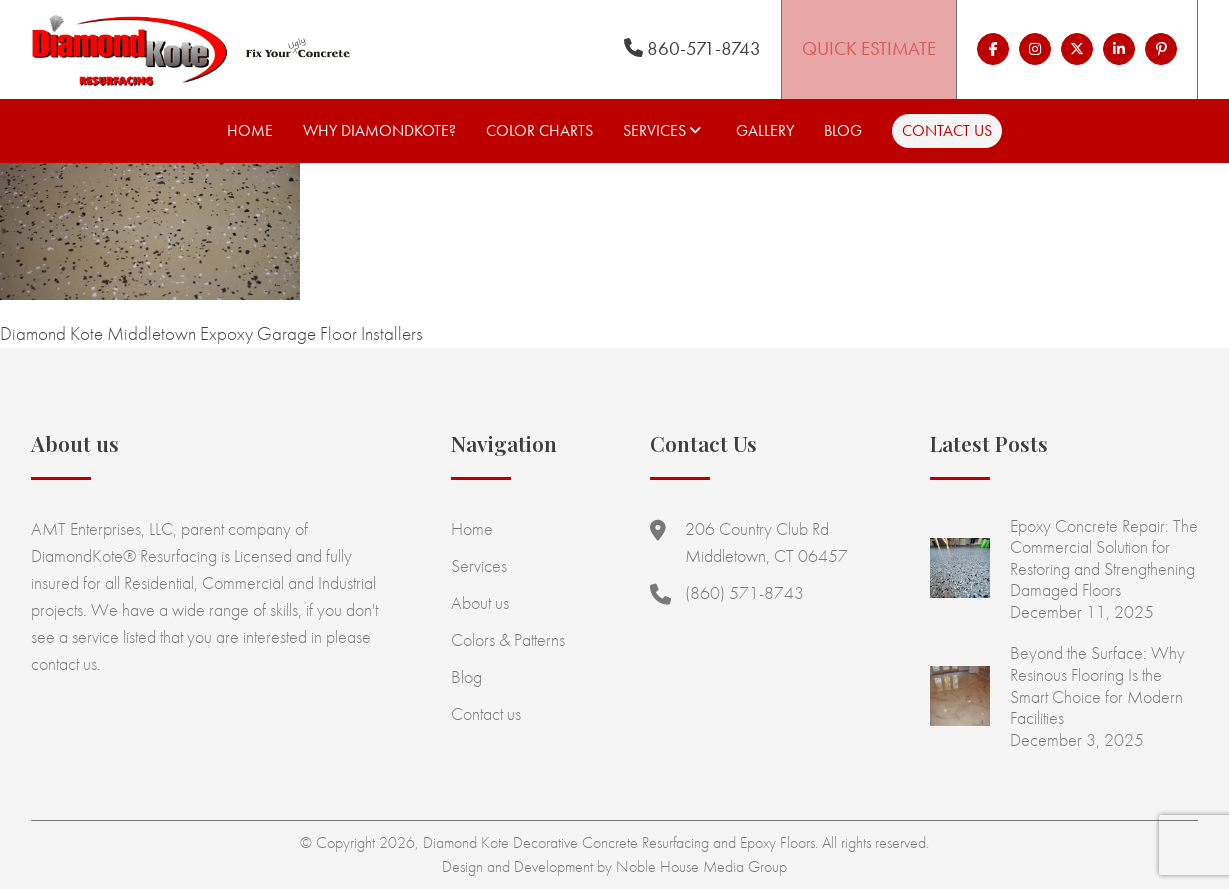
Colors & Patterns (508, 639)
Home (250, 130)
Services (654, 130)
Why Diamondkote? (379, 130)
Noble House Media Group (701, 866)
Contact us (947, 130)
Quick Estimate (869, 48)
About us (480, 602)
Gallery (765, 130)
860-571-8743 (692, 48)
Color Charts (539, 130)
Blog (843, 130)
